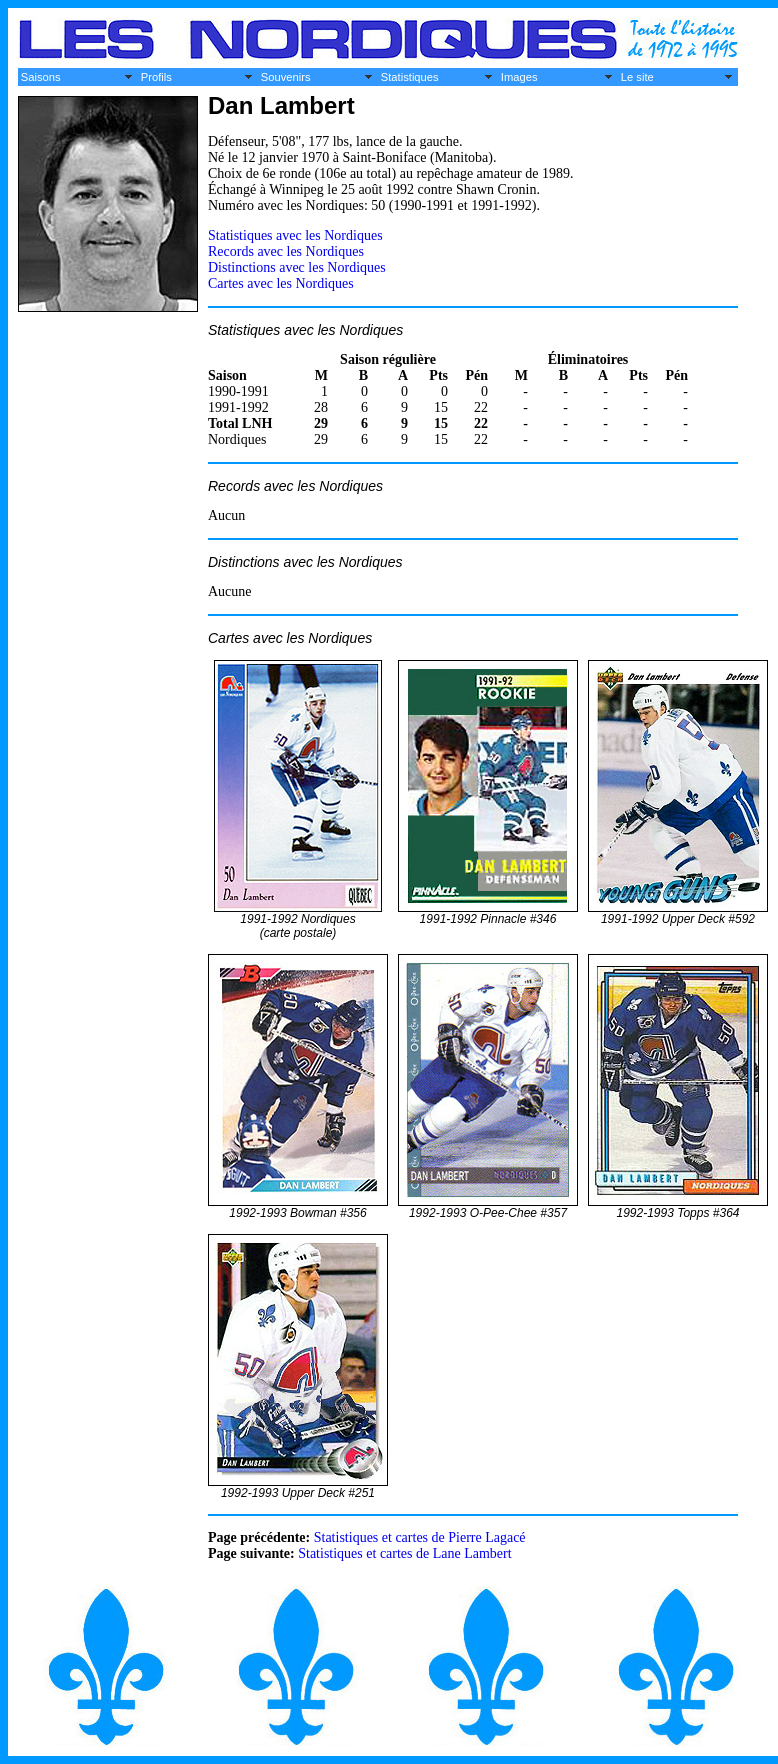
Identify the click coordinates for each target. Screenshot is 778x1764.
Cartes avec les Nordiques (281, 283)
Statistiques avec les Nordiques (295, 235)
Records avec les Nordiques (286, 251)
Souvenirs (286, 77)
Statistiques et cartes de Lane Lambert (404, 1553)
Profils (156, 77)
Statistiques (410, 77)
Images (519, 77)
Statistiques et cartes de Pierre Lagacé (420, 1537)
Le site (637, 77)
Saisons (41, 77)
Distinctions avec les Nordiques (297, 267)
